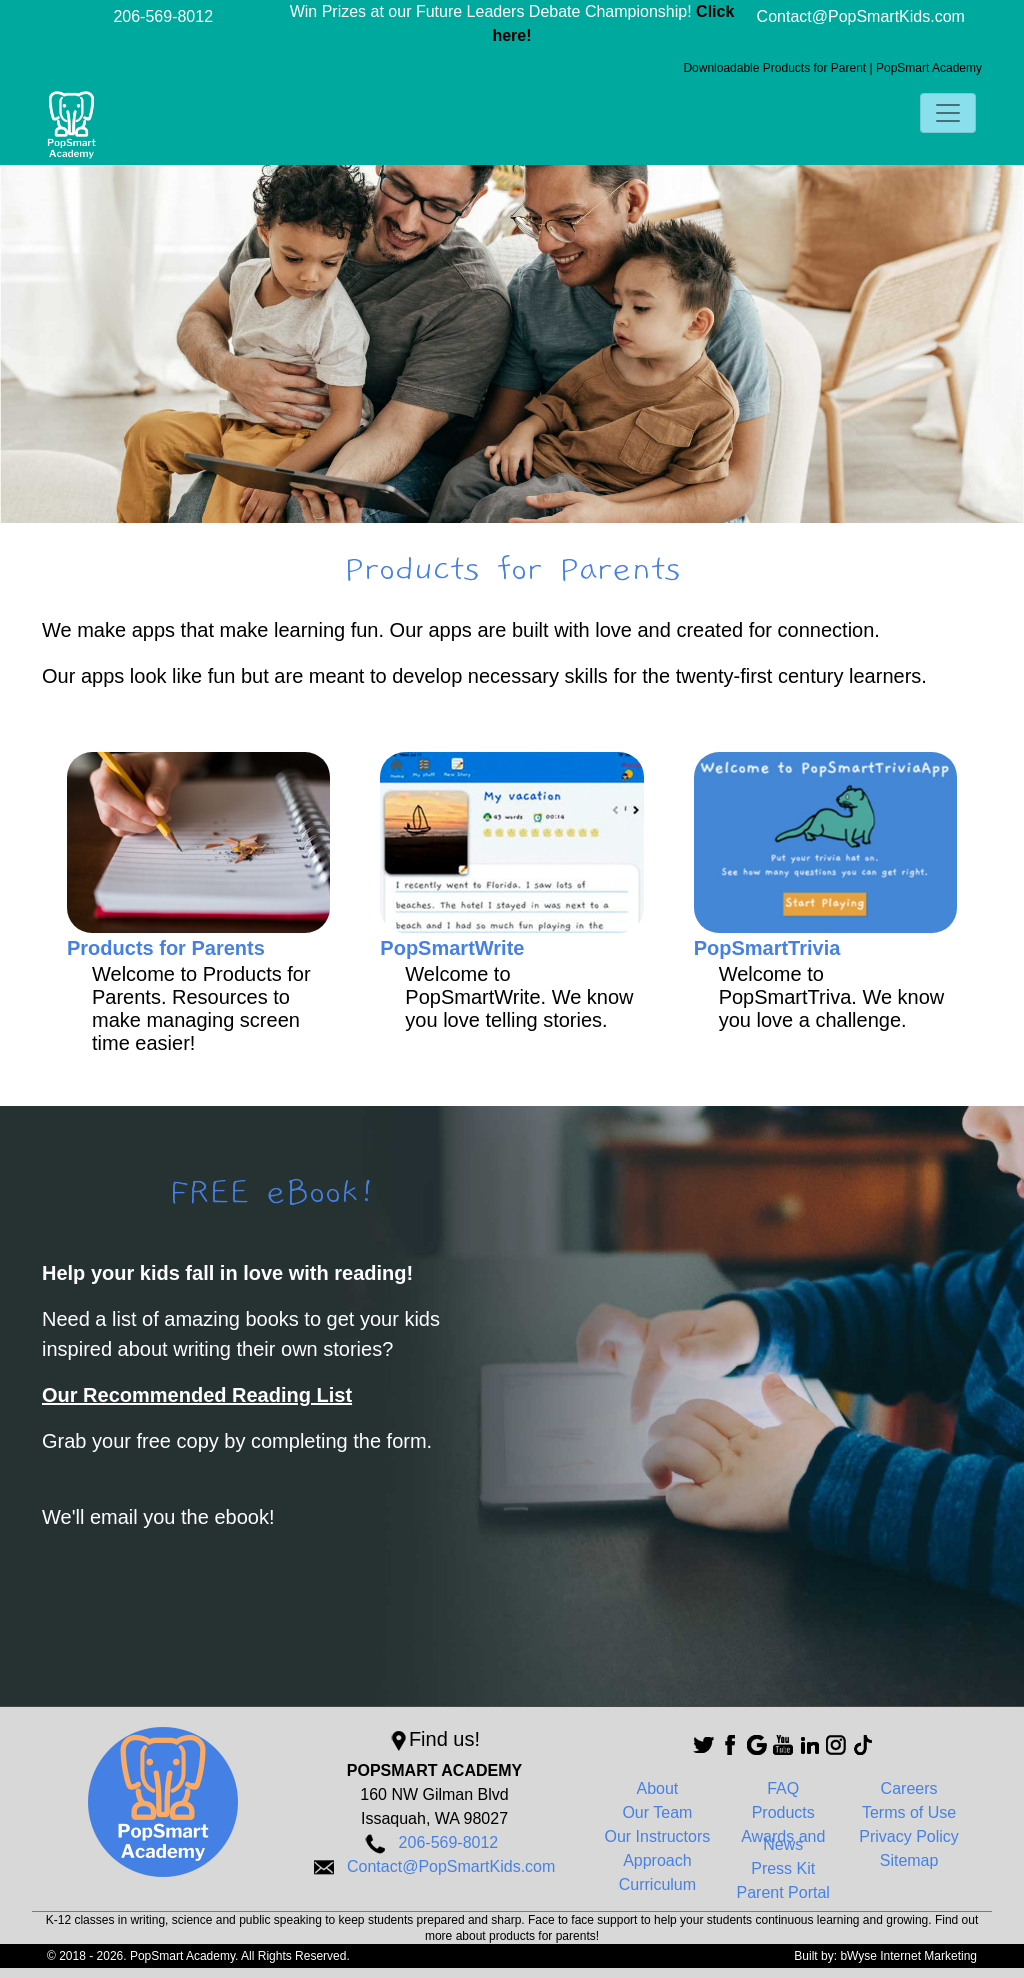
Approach (657, 1860)
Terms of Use (909, 1812)
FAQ (783, 1788)
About (657, 1788)
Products (783, 1812)
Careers (909, 1788)
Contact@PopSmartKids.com (861, 16)
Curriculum (657, 1884)
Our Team (657, 1812)
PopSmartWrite (452, 948)
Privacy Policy (909, 1836)
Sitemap (909, 1860)
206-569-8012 (163, 16)
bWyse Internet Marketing (908, 1956)
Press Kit (783, 1868)
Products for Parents (166, 948)
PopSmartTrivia (767, 948)
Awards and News (783, 1840)
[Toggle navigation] (948, 113)
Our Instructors (657, 1836)
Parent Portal (783, 1892)
